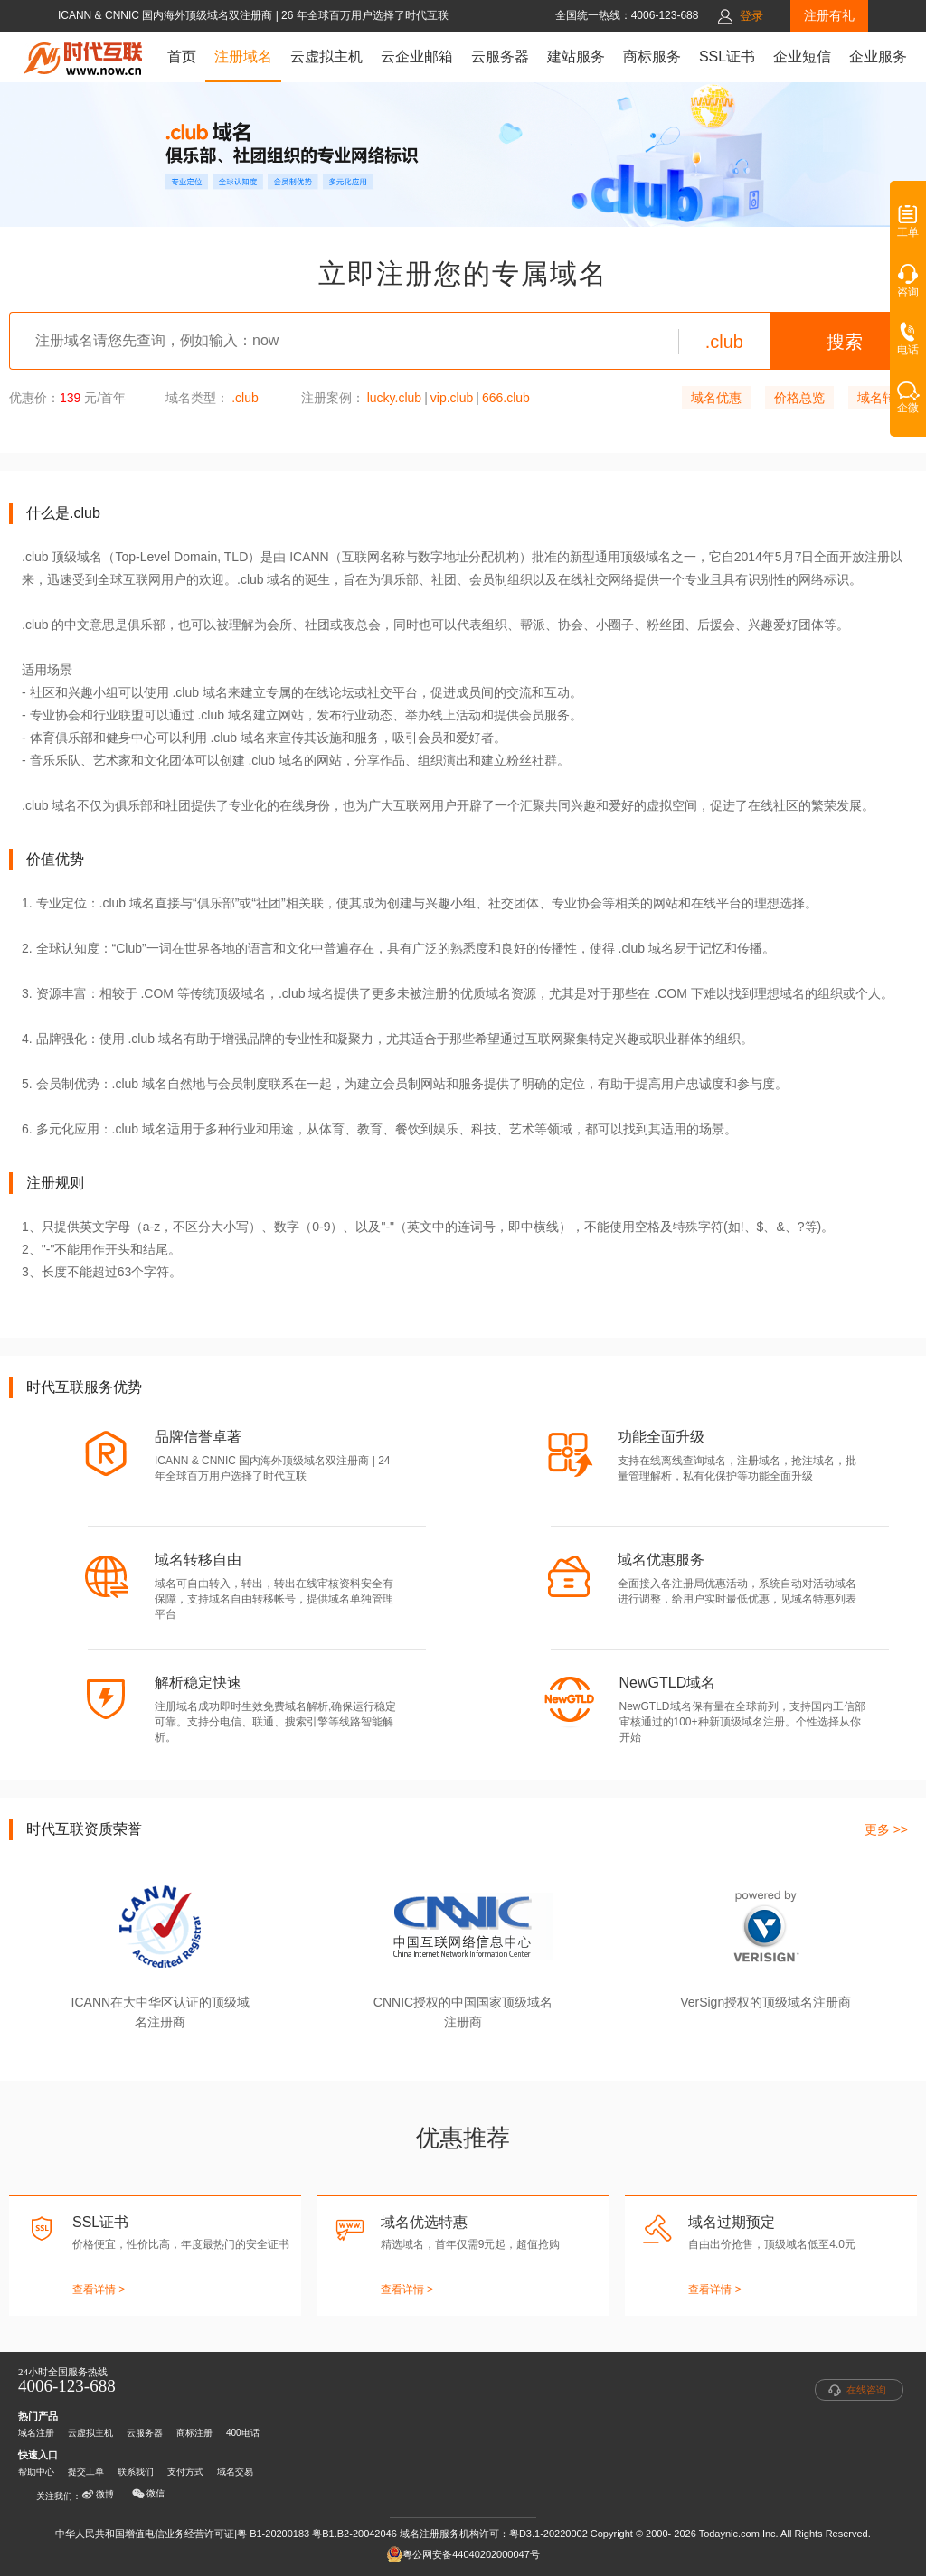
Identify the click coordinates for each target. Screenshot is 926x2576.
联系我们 (136, 2472)
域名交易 (235, 2472)
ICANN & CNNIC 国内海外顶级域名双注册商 (167, 15)
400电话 (243, 2433)
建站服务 (576, 56)
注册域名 (243, 56)
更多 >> (886, 1829)
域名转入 (882, 397)
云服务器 (500, 56)
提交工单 (86, 2472)
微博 (97, 2494)
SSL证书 (727, 56)
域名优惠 (716, 397)
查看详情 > (98, 2289)
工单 (908, 227)
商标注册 (194, 2433)
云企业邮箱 (417, 56)
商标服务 (652, 56)
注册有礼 (829, 15)
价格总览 (799, 397)
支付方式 (185, 2472)
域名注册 (36, 2433)
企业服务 (878, 56)
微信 (148, 2493)
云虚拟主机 (326, 56)
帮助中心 (36, 2472)
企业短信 (802, 56)
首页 (181, 56)
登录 (751, 16)
